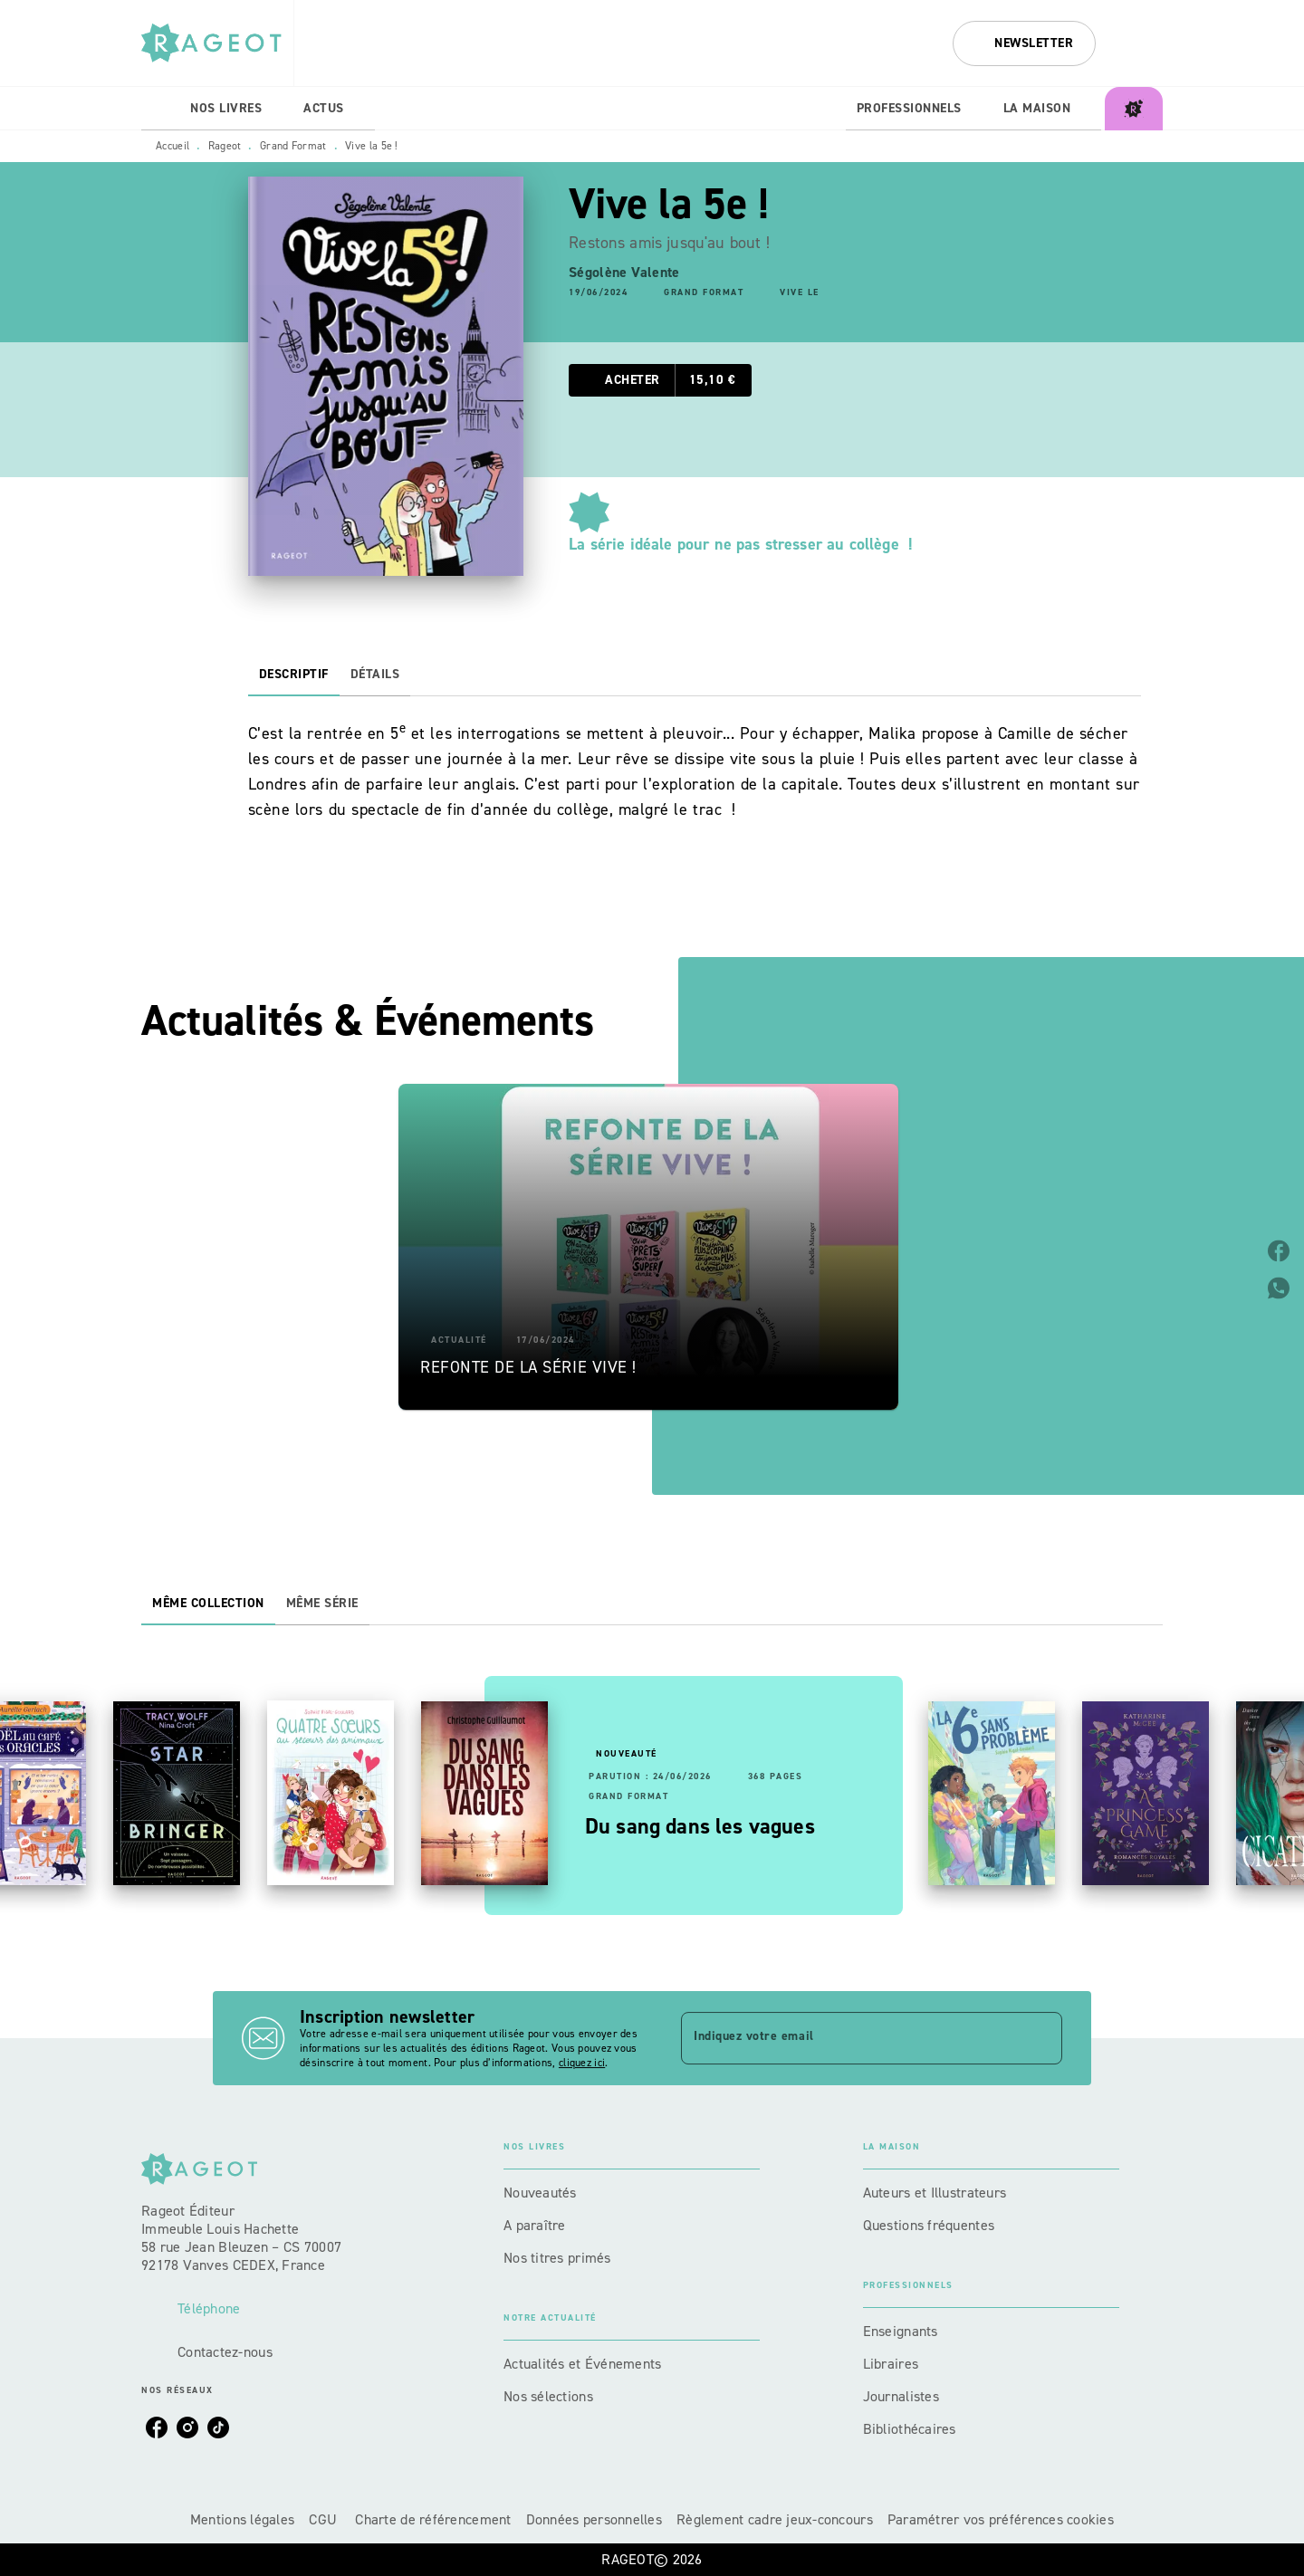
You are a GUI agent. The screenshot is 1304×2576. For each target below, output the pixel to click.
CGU (324, 2519)
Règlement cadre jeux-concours (774, 2519)
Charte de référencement (433, 2519)
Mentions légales (242, 2519)
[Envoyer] (1040, 2038)
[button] (1024, 43)
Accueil (172, 146)
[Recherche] (1140, 43)
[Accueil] (217, 43)
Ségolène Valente (624, 272)
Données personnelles (594, 2519)
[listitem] (156, 2427)
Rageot (225, 146)
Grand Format (293, 146)
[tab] (160, 108)
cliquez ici (582, 2062)
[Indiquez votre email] (849, 2038)
